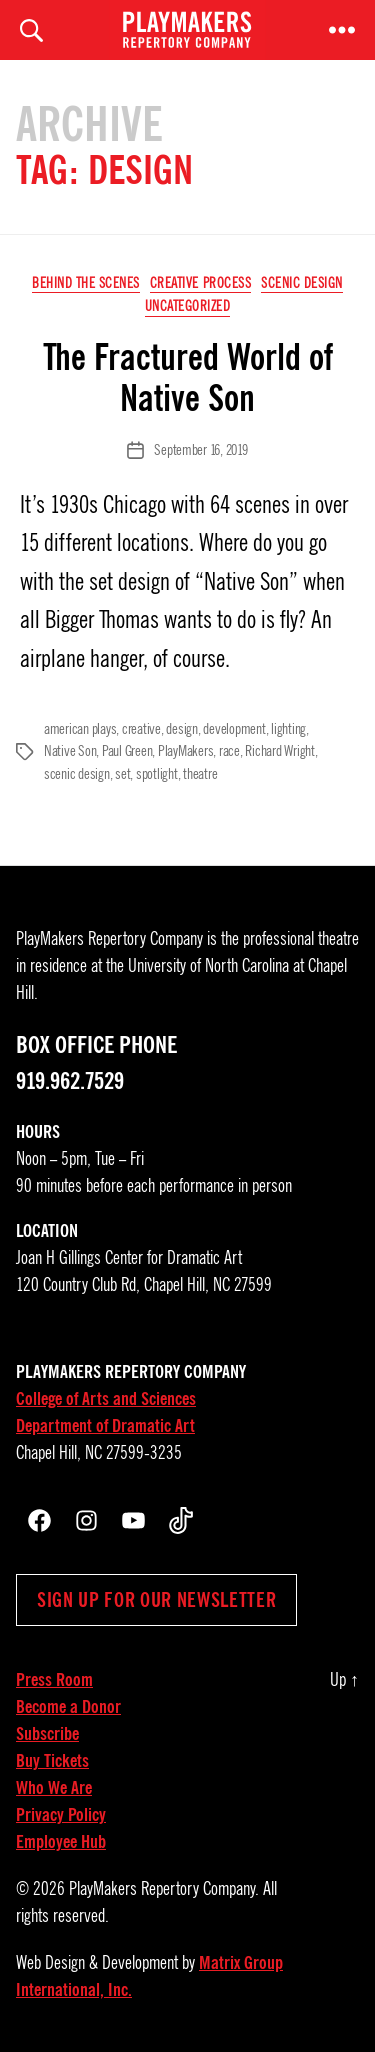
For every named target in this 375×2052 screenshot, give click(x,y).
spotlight (157, 774)
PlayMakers (185, 751)
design (181, 729)
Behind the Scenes (86, 283)
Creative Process (200, 283)
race (229, 751)
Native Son (70, 751)
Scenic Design (302, 283)
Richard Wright (279, 751)
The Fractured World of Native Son (188, 377)
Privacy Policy (61, 1815)
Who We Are (54, 1788)
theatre (200, 774)
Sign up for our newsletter (156, 1600)
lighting (288, 729)
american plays (80, 729)
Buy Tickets (52, 1761)
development (234, 729)
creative (141, 729)
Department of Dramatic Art (105, 1426)
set (122, 774)
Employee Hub (61, 1842)
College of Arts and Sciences (106, 1399)
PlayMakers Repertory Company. (164, 1889)
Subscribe (47, 1734)
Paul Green (127, 751)
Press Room (54, 1680)
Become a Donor (68, 1707)
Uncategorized (188, 306)
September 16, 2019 (200, 450)
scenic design (77, 774)
